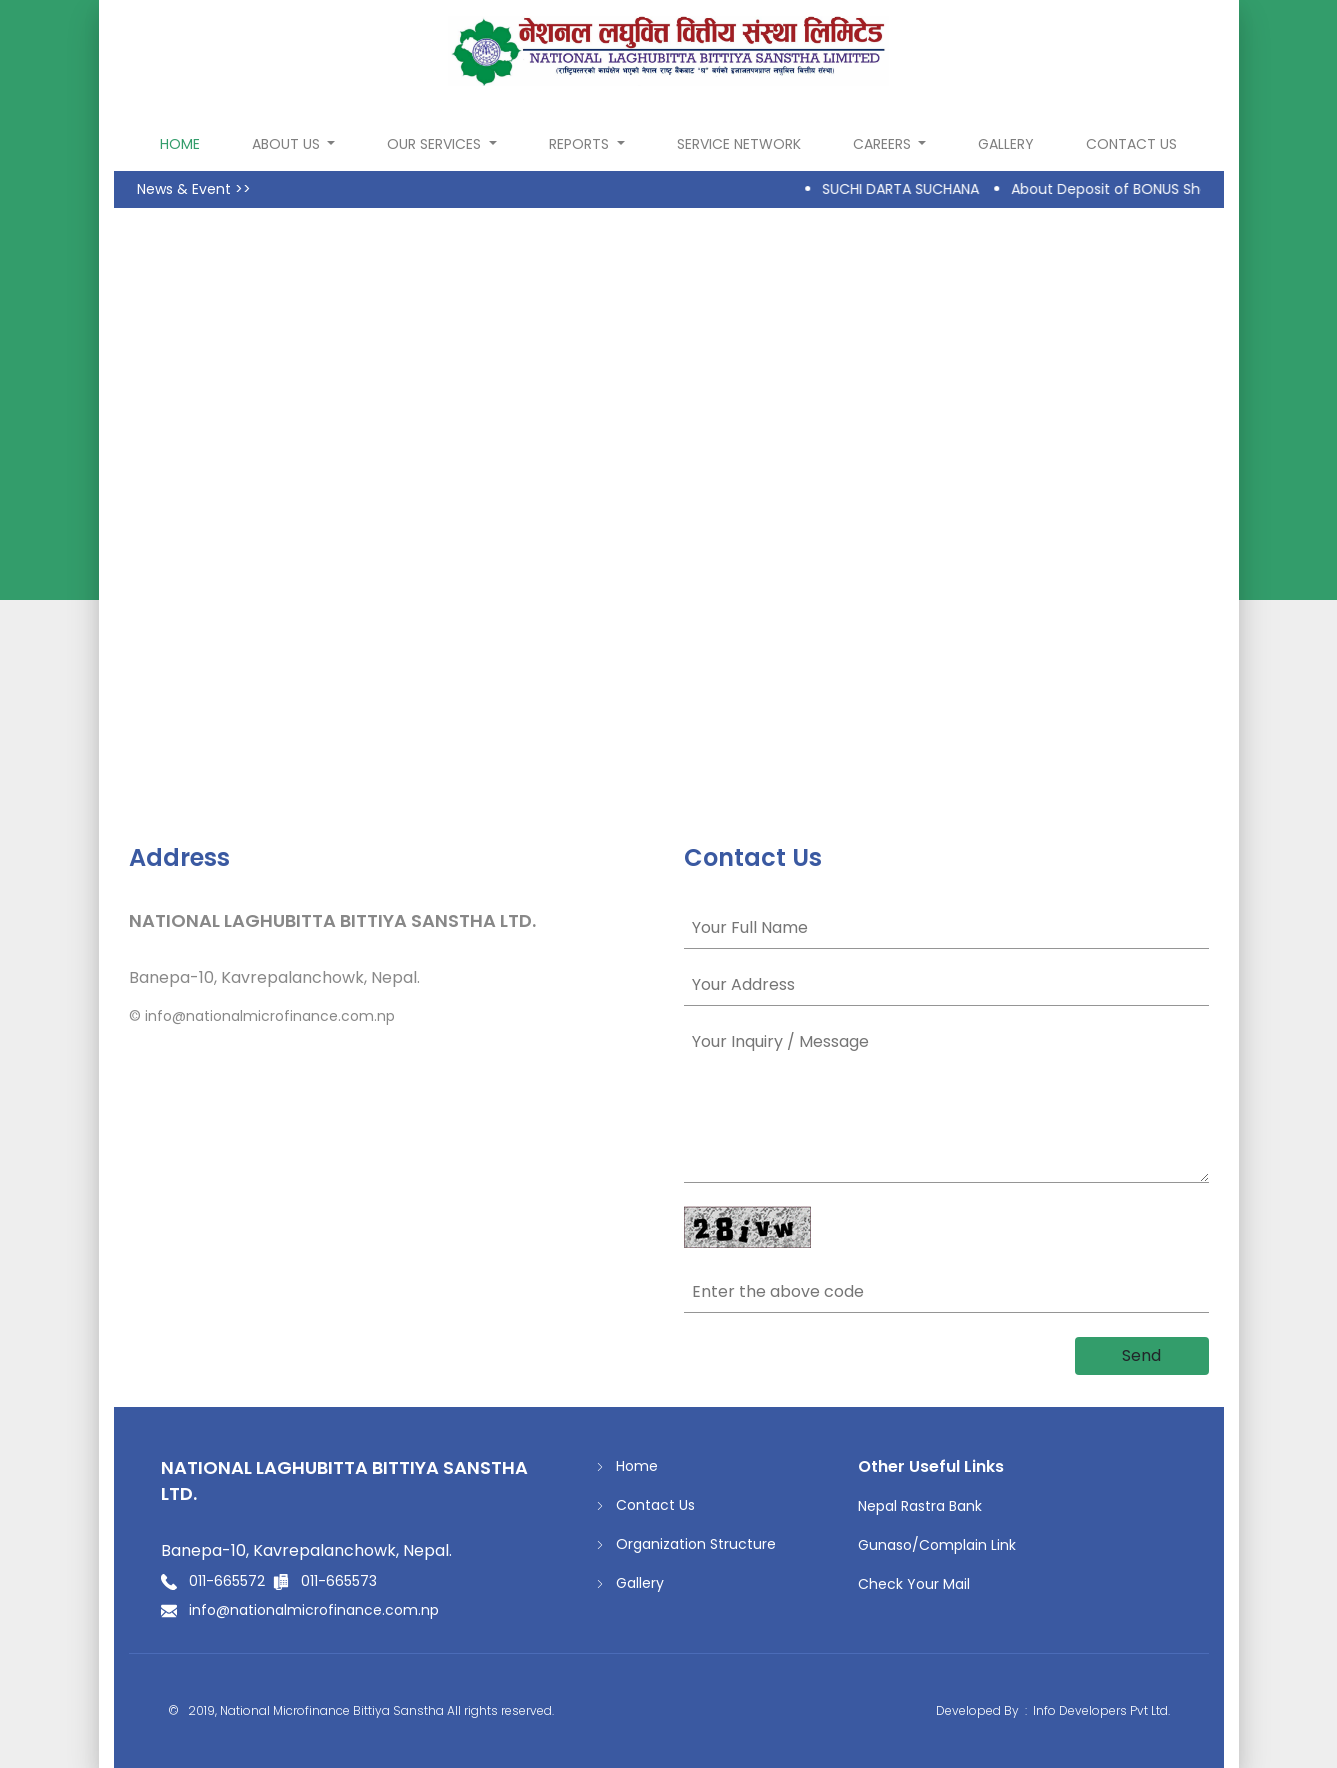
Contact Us (1131, 144)
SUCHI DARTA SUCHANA (906, 189)
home (184, 143)
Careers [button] (884, 144)
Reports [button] (581, 144)
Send (1141, 1355)
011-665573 (339, 1581)
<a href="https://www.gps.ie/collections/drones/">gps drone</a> (669, 508)
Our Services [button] (436, 144)
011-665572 (227, 1581)
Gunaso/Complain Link (937, 1545)
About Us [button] (288, 144)
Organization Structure (686, 1544)
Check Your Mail (914, 1584)
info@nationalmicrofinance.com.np (270, 1016)
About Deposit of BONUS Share (1123, 189)
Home (627, 1466)
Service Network (739, 144)
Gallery (1006, 144)
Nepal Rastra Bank (920, 1506)
